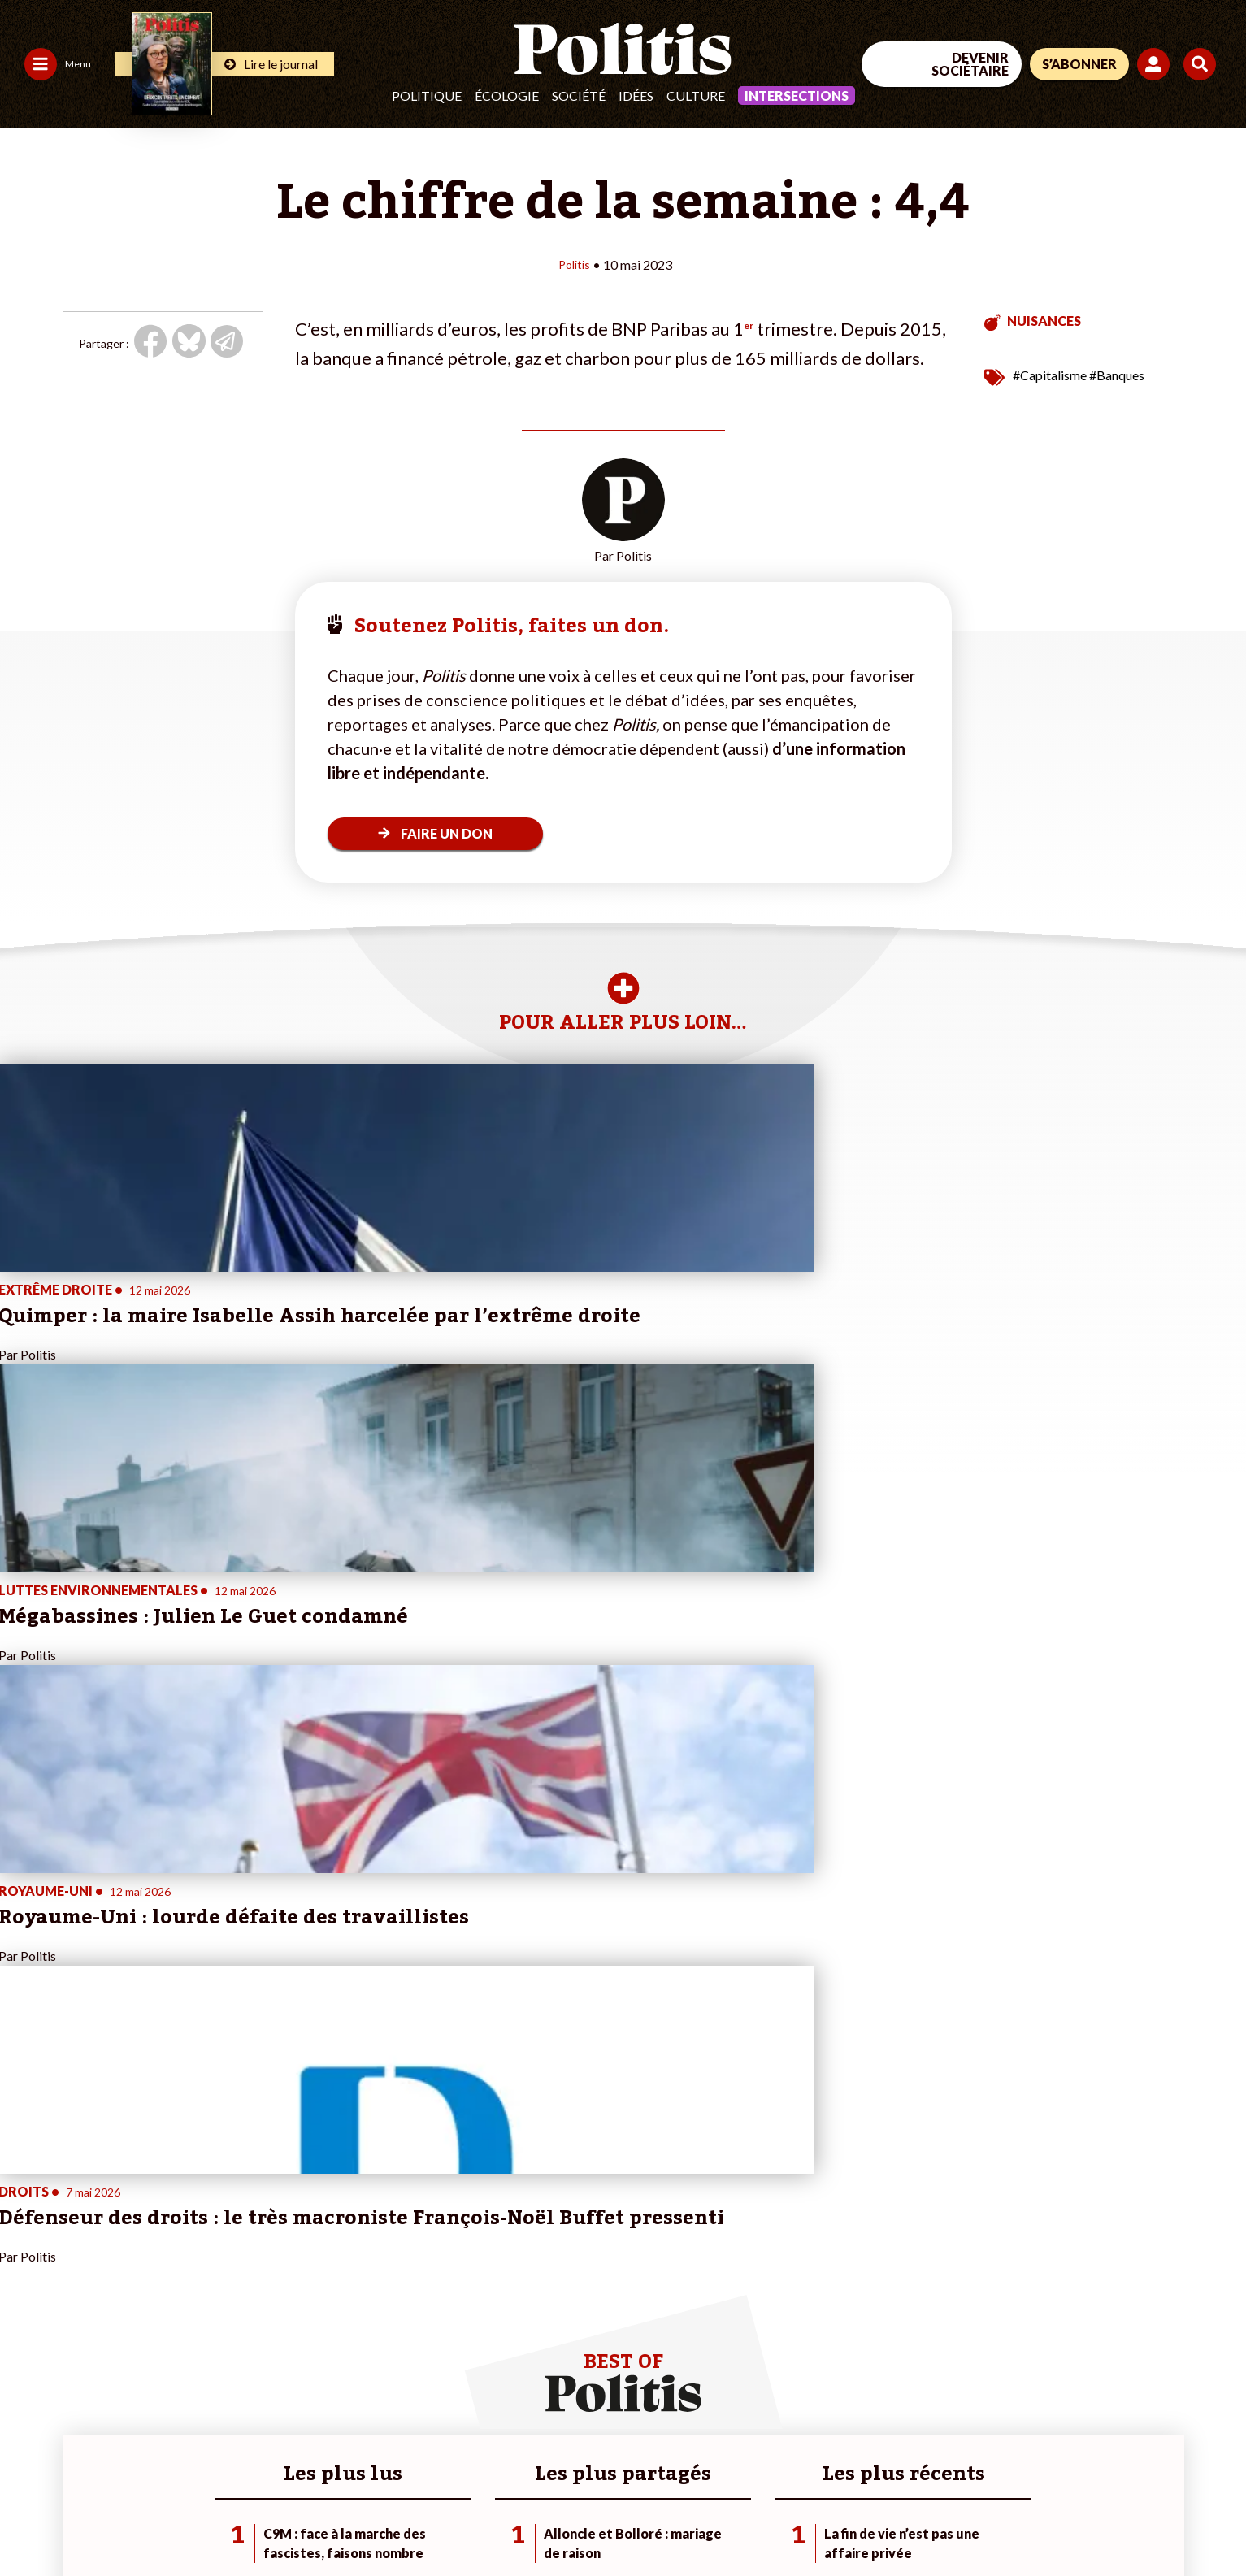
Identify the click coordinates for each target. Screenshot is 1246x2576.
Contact (31, 2519)
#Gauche (418, 2282)
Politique (427, 95)
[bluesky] (1057, 2454)
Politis (574, 263)
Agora (23, 2248)
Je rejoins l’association (258, 2299)
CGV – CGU (355, 2519)
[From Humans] (1026, 2491)
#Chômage (422, 2316)
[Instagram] (1160, 2454)
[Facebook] (1007, 2454)
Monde (119, 2248)
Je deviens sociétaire (255, 2265)
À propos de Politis (250, 2316)
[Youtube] (1109, 2454)
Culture (695, 95)
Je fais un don (236, 2248)
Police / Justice (139, 2333)
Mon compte (234, 2333)
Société (579, 95)
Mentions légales (117, 2519)
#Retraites (422, 2299)
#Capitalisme (1050, 374)
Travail (117, 2265)
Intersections (797, 95)
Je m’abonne (233, 2282)
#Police (413, 2265)
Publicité (597, 2519)
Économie (125, 2282)
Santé (116, 2316)
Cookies (662, 2519)
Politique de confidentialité (481, 2519)
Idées (636, 95)
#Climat (414, 2248)
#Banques (1116, 374)
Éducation (126, 2299)
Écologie (507, 95)
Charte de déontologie (243, 2519)
